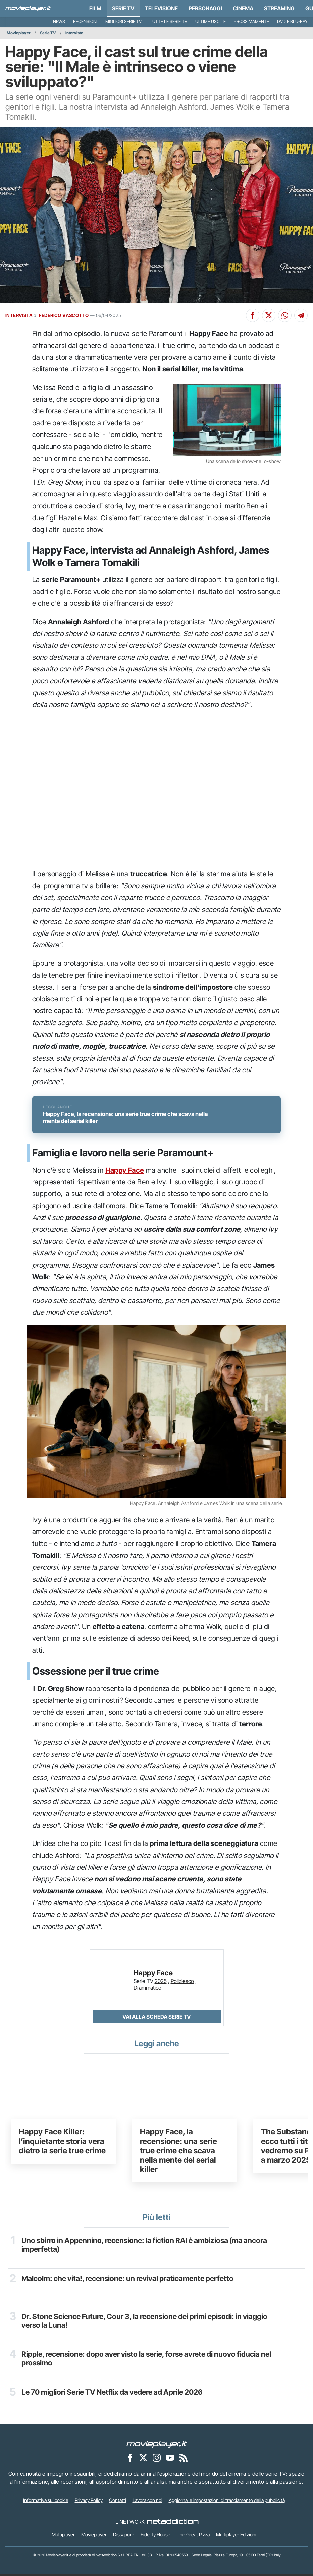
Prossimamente (251, 21)
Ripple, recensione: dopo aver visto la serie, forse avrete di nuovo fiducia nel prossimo (146, 2360)
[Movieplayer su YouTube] (170, 2459)
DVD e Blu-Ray (292, 21)
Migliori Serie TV (123, 21)
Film (95, 8)
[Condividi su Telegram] (301, 315)
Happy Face (124, 1172)
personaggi (205, 8)
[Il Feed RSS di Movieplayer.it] (183, 2459)
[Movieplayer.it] (28, 8)
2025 (161, 1983)
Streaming (279, 8)
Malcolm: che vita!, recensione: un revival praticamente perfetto (127, 2280)
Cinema (243, 8)
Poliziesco (182, 1983)
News (59, 21)
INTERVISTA (19, 315)
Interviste (74, 32)
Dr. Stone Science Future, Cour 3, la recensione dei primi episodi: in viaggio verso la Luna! (144, 2322)
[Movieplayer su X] (143, 2459)
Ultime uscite (210, 21)
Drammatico (147, 1990)
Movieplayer (19, 32)
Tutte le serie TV (168, 21)
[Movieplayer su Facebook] (130, 2459)
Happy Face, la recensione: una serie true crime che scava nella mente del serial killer (178, 2152)
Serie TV (123, 8)
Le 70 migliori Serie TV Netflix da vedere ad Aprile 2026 (112, 2394)
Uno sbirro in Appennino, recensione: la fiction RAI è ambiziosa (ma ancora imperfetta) (144, 2247)
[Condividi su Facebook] (252, 315)
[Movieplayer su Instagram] (156, 2459)
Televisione (161, 8)
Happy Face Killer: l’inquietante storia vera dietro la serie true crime (62, 2143)
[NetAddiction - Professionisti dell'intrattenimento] (172, 2524)
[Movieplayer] (156, 2446)
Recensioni (85, 21)
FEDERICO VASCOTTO (64, 315)
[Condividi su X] (268, 315)
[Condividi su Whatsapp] (285, 315)
